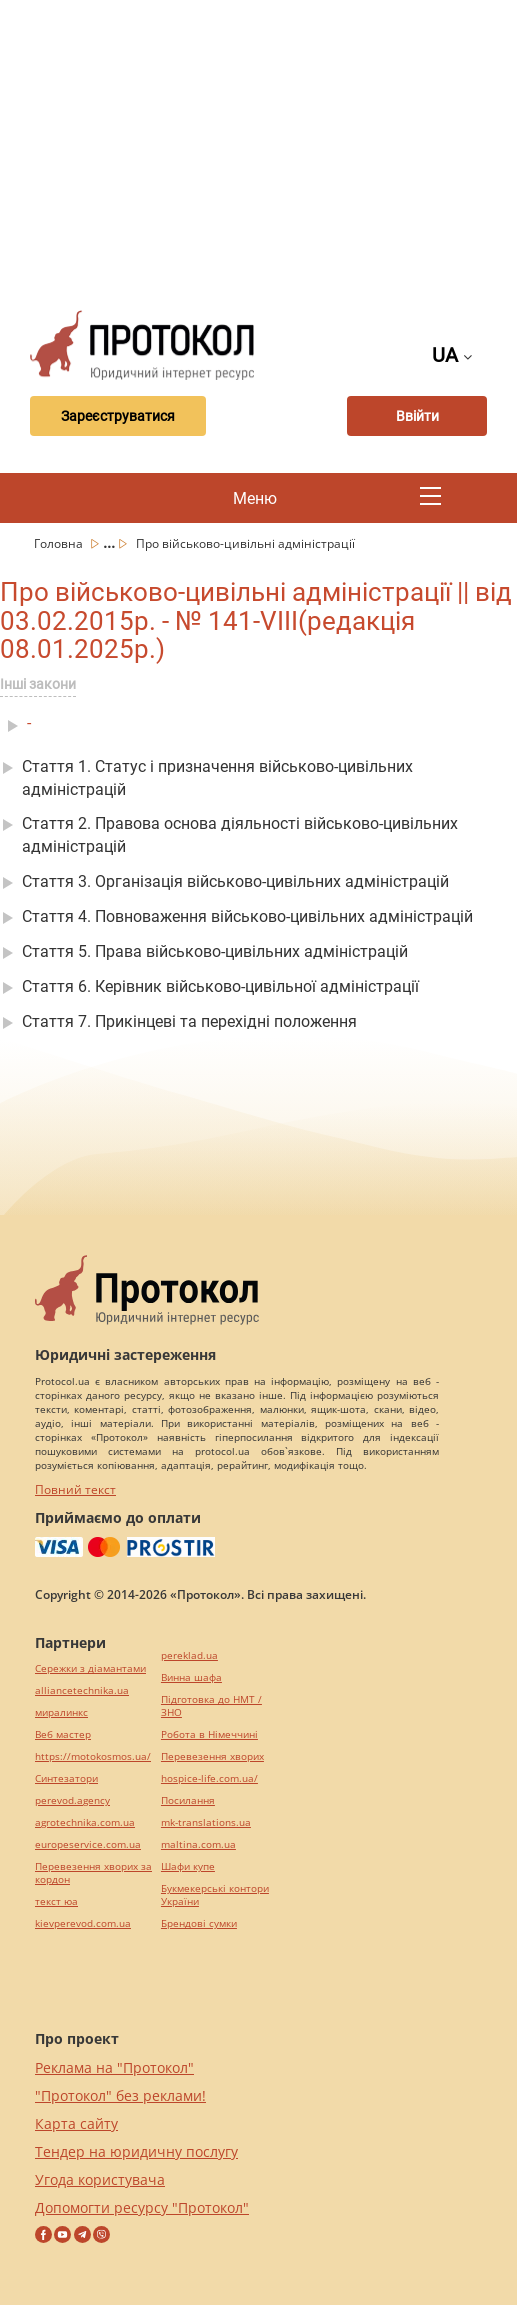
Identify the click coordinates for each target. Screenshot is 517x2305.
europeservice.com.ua (88, 1844)
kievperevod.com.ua (83, 1923)
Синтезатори (66, 1778)
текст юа (56, 1901)
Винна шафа (191, 1677)
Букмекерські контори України (215, 1895)
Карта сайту (76, 2123)
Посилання (188, 1800)
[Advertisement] (266, 150)
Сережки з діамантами (90, 1668)
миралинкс (61, 1712)
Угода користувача (100, 2179)
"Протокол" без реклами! (120, 2095)
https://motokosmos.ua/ (93, 1756)
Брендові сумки (199, 1923)
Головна (60, 543)
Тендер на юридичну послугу (136, 2151)
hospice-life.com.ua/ (209, 1778)
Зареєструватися (118, 416)
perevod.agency (72, 1800)
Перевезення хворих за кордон (93, 1873)
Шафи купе (188, 1866)
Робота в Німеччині (209, 1734)
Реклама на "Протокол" (114, 2067)
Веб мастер (63, 1734)
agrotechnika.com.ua (85, 1822)
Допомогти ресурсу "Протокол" (142, 2207)
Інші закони (38, 684)
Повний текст (75, 1489)
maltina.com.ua (198, 1844)
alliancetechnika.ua (82, 1690)
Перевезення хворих (212, 1756)
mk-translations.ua (206, 1822)
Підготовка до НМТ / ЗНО (211, 1706)
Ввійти (417, 416)
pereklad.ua (189, 1655)
